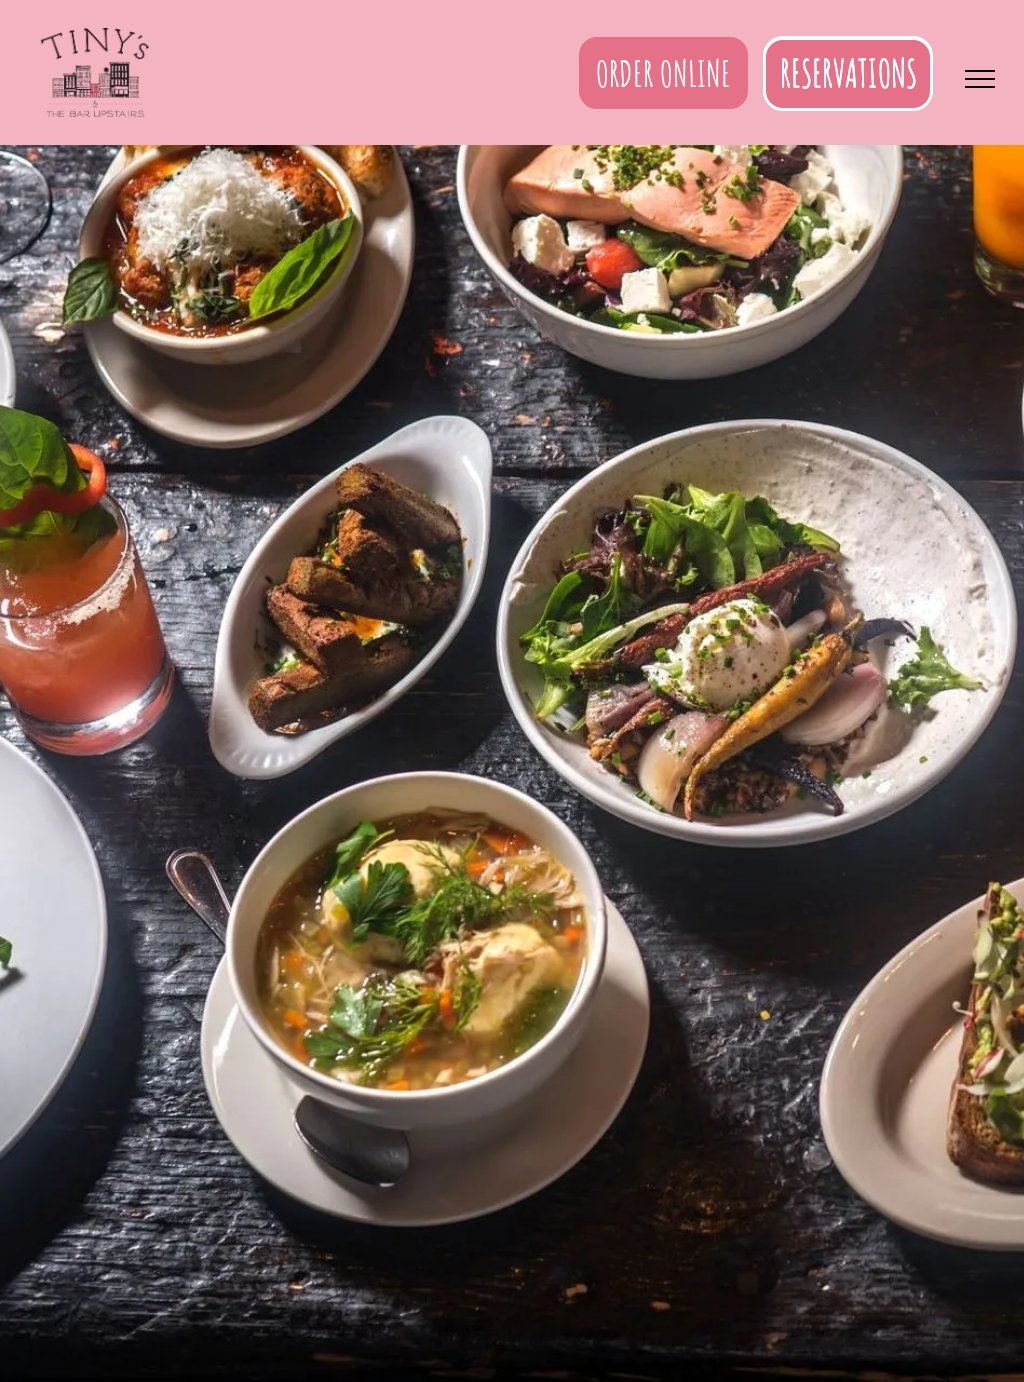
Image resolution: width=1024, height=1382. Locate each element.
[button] (848, 73)
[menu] (980, 79)
